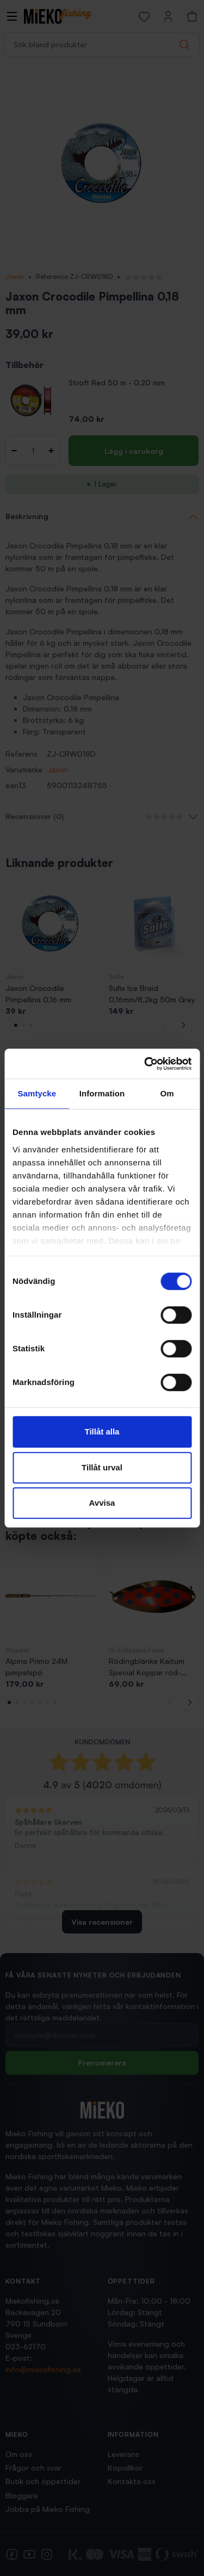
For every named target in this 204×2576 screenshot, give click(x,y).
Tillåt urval (102, 1467)
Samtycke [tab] (36, 1093)
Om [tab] (167, 1093)
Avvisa (102, 1502)
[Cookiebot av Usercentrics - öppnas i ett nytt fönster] (145, 1064)
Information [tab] (102, 1093)
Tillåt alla (102, 1431)
